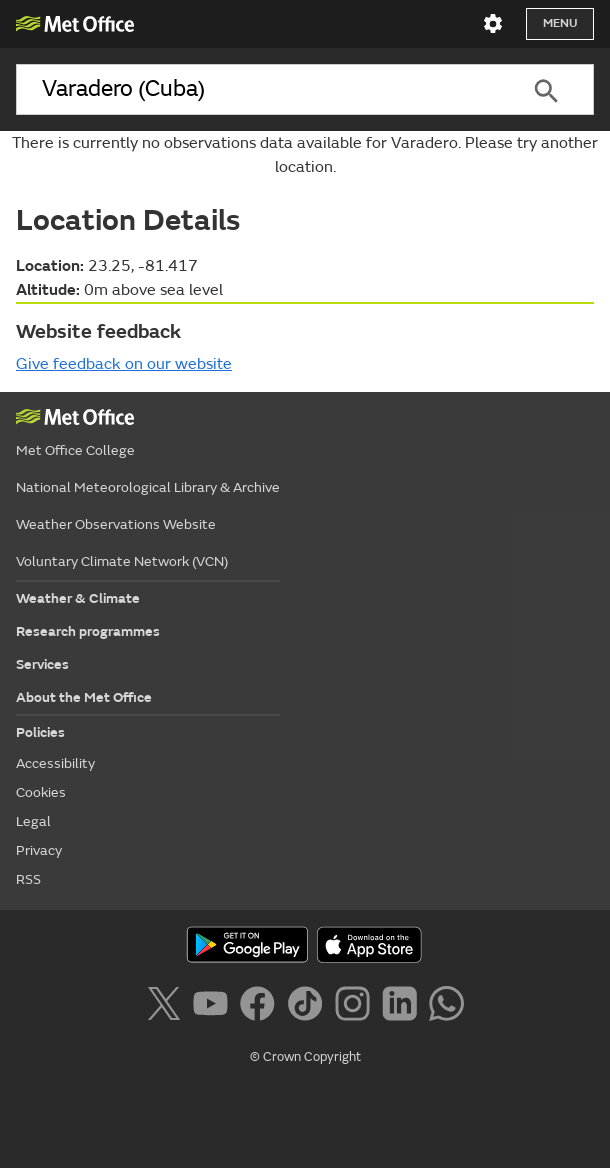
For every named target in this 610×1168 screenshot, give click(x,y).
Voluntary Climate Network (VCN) (122, 561)
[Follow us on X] (167, 1007)
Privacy (39, 850)
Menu (560, 23)
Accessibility (55, 763)
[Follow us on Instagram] (356, 1007)
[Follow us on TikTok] (308, 1007)
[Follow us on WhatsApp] (446, 1007)
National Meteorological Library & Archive (148, 487)
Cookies (41, 792)
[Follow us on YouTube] (214, 1007)
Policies (40, 732)
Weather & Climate (78, 598)
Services (42, 664)
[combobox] (257, 89)
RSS (28, 879)
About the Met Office (84, 697)
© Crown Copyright (305, 1057)
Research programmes (88, 631)
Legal (33, 821)
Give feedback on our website (124, 364)
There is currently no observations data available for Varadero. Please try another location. (305, 155)
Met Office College (75, 450)
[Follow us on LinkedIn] (403, 1007)
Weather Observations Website (116, 524)
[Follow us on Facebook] (261, 1007)
